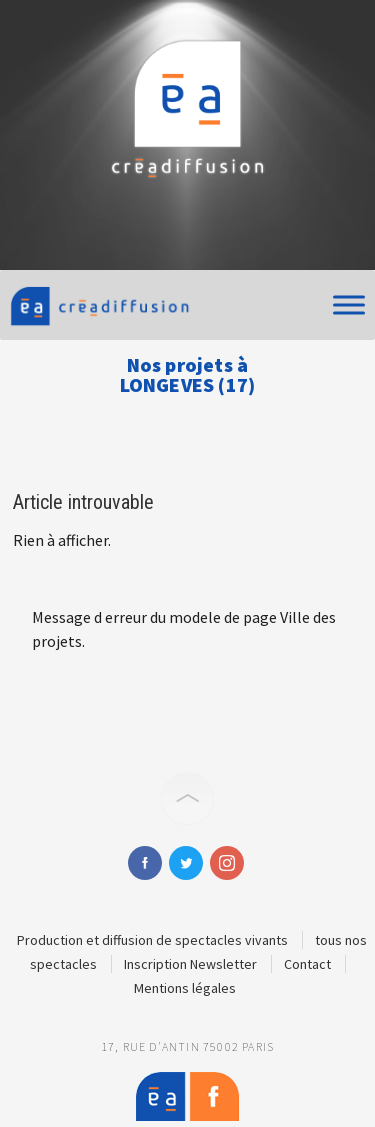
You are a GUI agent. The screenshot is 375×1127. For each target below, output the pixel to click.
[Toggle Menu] (349, 304)
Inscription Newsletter (190, 964)
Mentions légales (185, 988)
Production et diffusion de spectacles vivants (152, 940)
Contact (307, 964)
